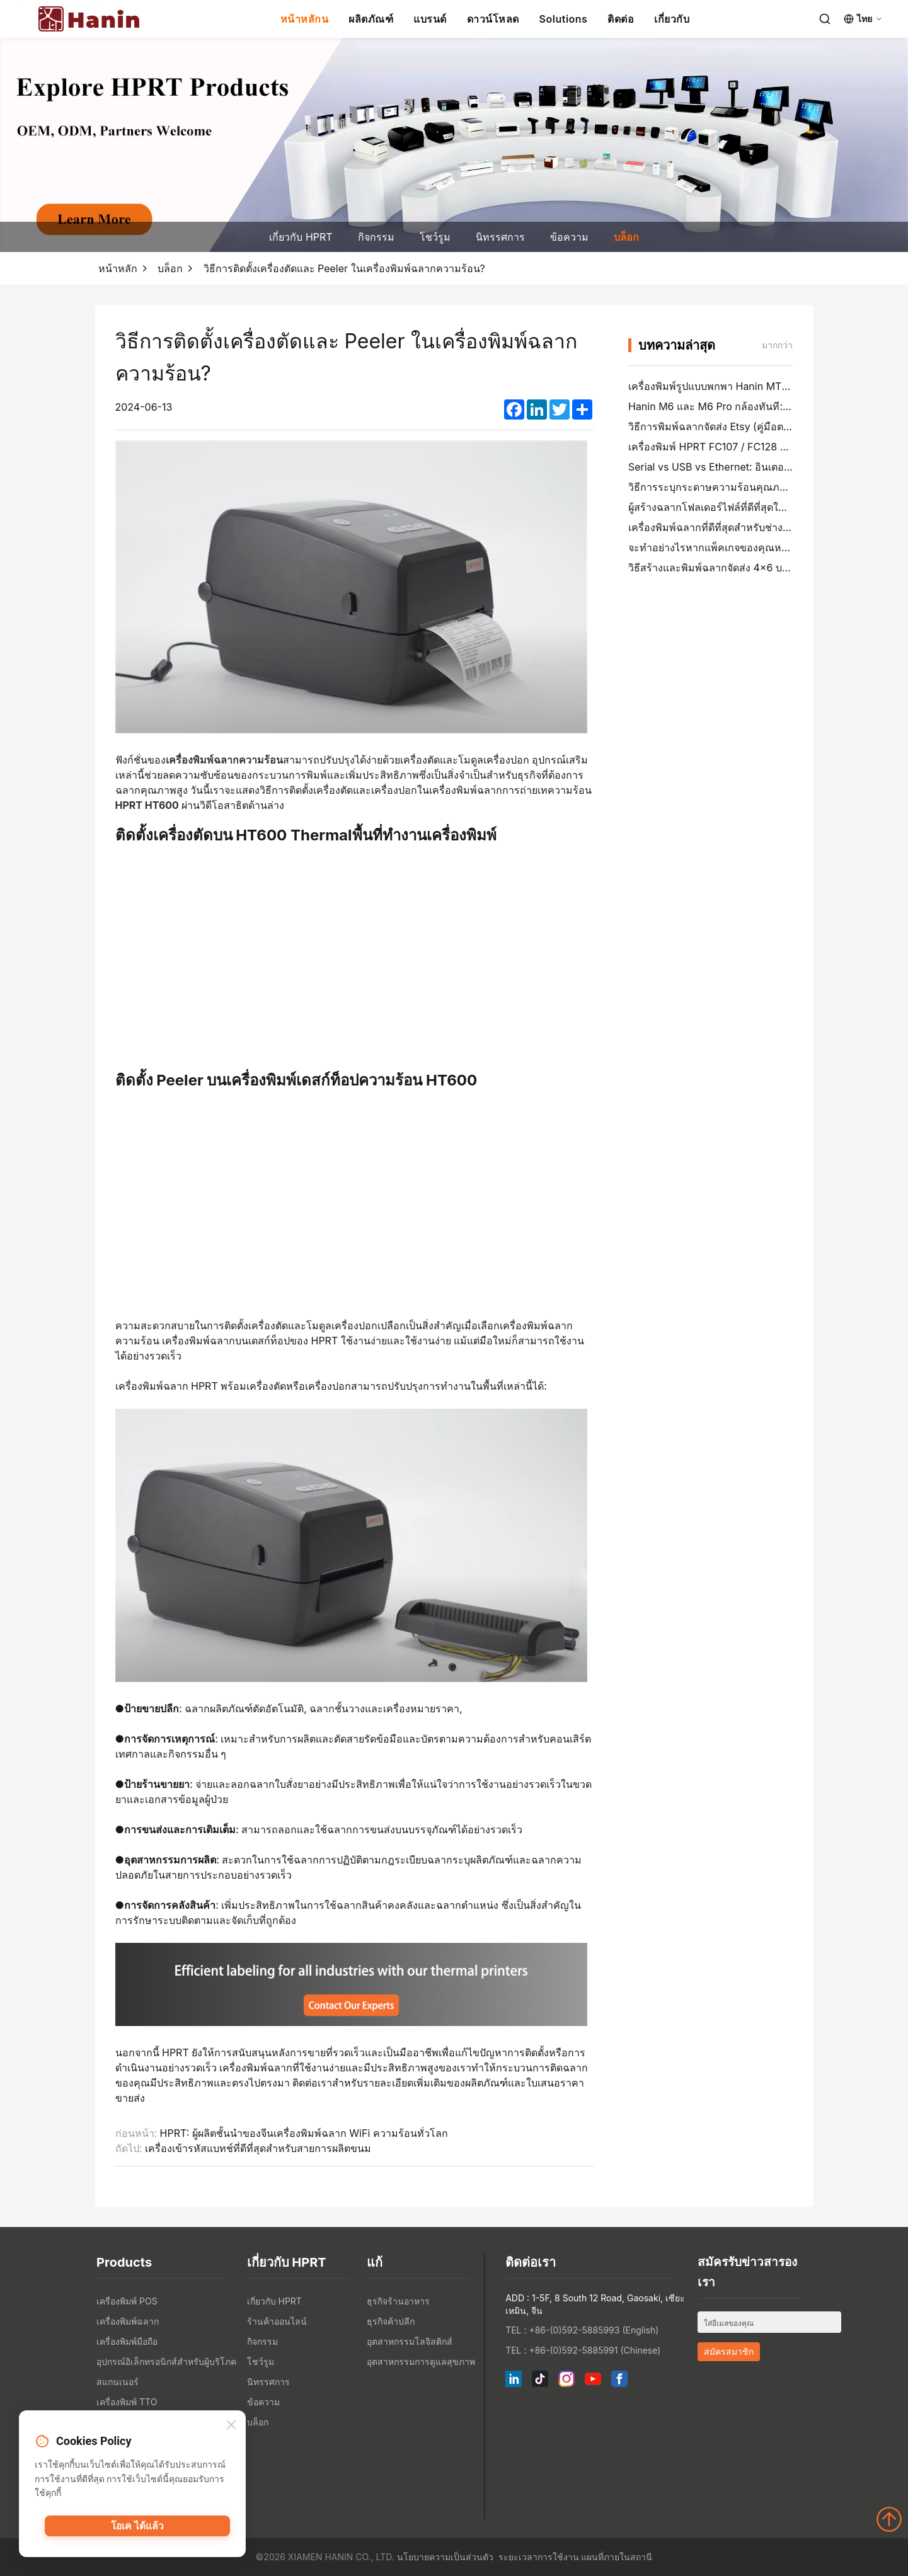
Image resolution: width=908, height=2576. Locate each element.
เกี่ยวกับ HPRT (300, 237)
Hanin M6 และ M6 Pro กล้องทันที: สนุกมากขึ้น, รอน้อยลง (757, 406)
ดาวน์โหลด (493, 19)
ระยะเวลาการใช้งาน (538, 2556)
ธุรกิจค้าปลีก (391, 2321)
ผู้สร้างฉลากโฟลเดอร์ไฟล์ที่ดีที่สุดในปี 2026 (723, 507)
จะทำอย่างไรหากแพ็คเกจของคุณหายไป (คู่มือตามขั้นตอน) (757, 547)
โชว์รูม (435, 237)
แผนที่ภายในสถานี (616, 2556)
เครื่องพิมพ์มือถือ (127, 2341)
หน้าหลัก (117, 268)
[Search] (825, 19)
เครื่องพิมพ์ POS (127, 2301)
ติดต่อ (620, 19)
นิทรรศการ (500, 237)
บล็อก (626, 237)
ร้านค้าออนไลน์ (277, 2321)
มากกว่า (777, 345)
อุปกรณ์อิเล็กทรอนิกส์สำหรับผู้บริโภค (166, 2361)
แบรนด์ (430, 19)
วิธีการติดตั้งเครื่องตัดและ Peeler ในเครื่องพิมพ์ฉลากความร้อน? (344, 268)
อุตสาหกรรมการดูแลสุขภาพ (421, 2361)
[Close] (231, 2426)
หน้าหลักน (304, 19)
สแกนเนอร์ (117, 2381)
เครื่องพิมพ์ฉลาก (127, 2321)
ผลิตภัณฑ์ (370, 19)
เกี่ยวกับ (671, 19)
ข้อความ (569, 237)
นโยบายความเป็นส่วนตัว (445, 2556)
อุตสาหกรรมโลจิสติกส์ (409, 2341)
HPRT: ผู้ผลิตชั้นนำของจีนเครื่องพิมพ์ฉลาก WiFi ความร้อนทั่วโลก (304, 2133)
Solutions (563, 19)
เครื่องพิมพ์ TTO (126, 2401)
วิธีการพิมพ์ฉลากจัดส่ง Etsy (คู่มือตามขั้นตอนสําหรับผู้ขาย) (758, 426)
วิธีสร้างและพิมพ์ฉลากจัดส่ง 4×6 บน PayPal (726, 567)
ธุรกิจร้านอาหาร (398, 2301)
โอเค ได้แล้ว (137, 2528)
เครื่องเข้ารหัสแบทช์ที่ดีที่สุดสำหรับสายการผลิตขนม (258, 2148)
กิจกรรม (376, 237)
